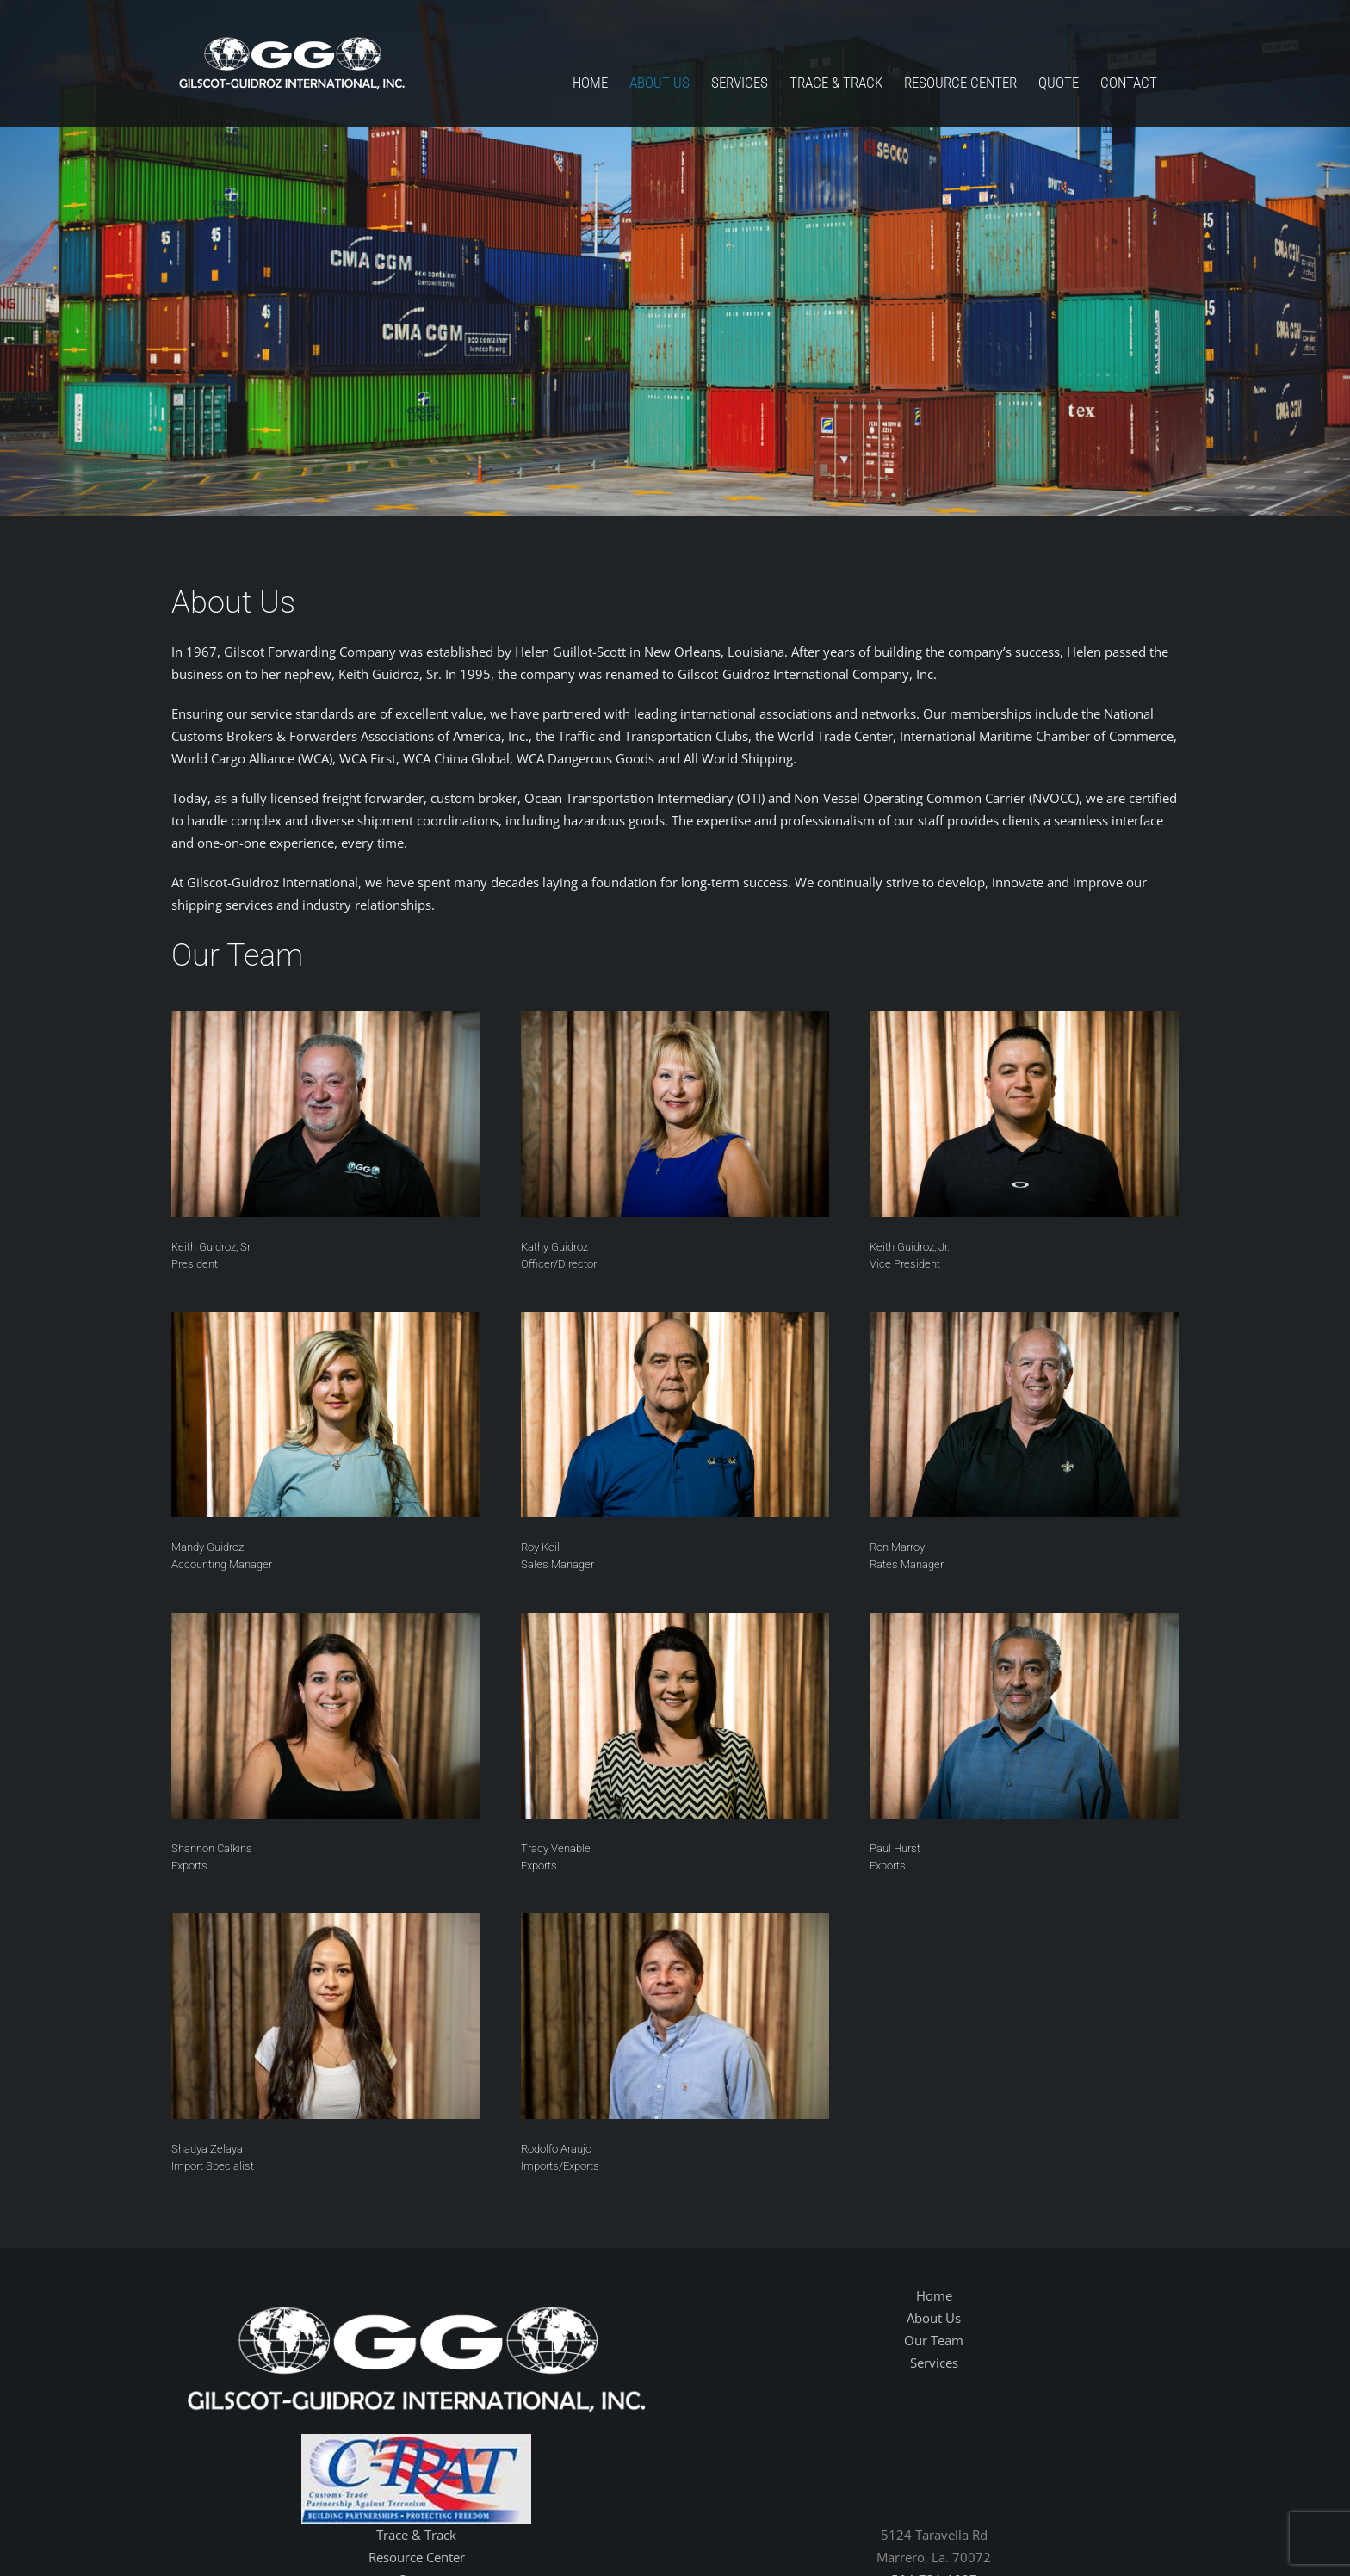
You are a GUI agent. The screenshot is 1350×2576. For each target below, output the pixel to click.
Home (934, 2295)
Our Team (933, 2340)
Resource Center (416, 2557)
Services (934, 2362)
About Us (934, 2317)
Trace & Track (416, 2534)
